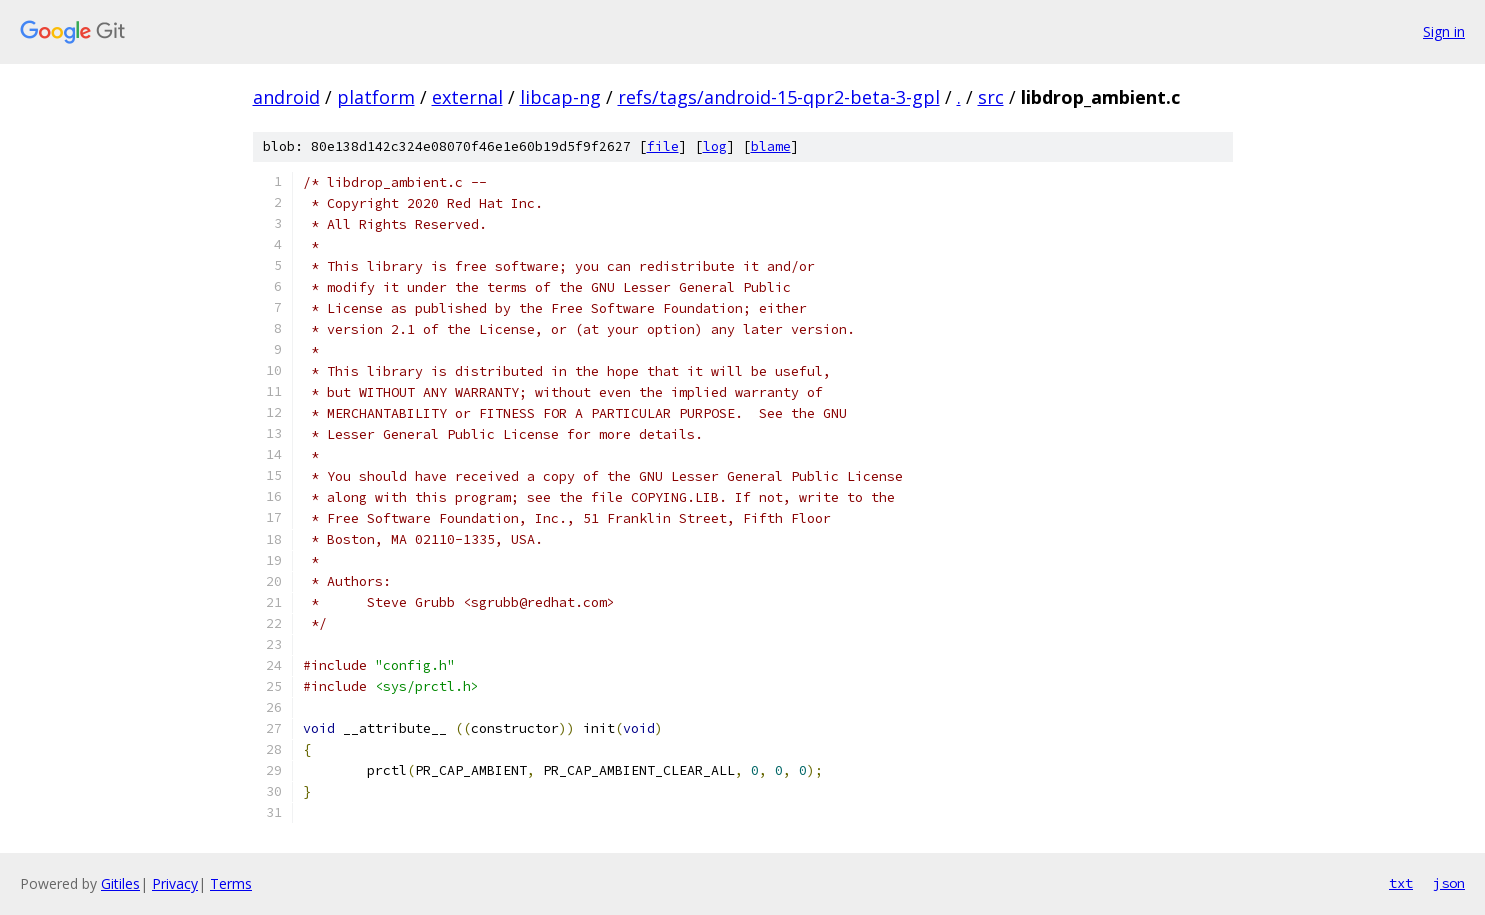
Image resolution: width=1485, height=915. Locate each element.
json (1449, 883)
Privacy (175, 883)
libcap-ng (560, 97)
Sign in (1444, 31)
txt (1401, 883)
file (663, 146)
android (286, 97)
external (467, 97)
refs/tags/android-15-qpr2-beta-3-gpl (779, 97)
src (991, 97)
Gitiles (120, 883)
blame (771, 146)
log (715, 146)
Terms (231, 883)
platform (376, 97)
